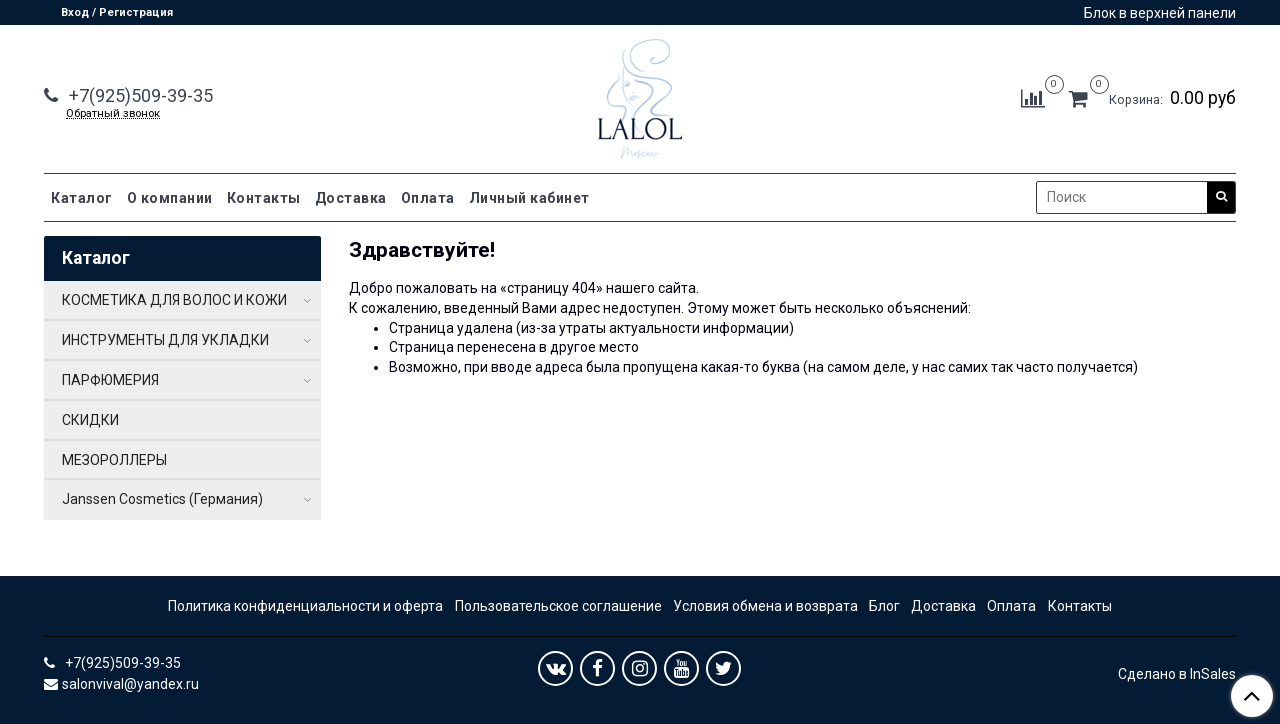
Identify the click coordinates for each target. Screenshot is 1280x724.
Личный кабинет (529, 198)
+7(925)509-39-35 (139, 95)
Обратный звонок (113, 113)
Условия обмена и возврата (765, 606)
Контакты (264, 198)
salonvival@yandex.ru (130, 684)
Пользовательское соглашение (558, 606)
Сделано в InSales (1177, 674)
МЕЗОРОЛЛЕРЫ (114, 460)
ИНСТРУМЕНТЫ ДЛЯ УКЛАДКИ (165, 340)
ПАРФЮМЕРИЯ (110, 380)
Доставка (351, 198)
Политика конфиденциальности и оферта (305, 606)
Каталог (82, 198)
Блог (884, 606)
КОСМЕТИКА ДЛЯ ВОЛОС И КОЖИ (174, 300)
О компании (170, 198)
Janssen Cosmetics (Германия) (162, 499)
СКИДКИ (90, 420)
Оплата (428, 198)
